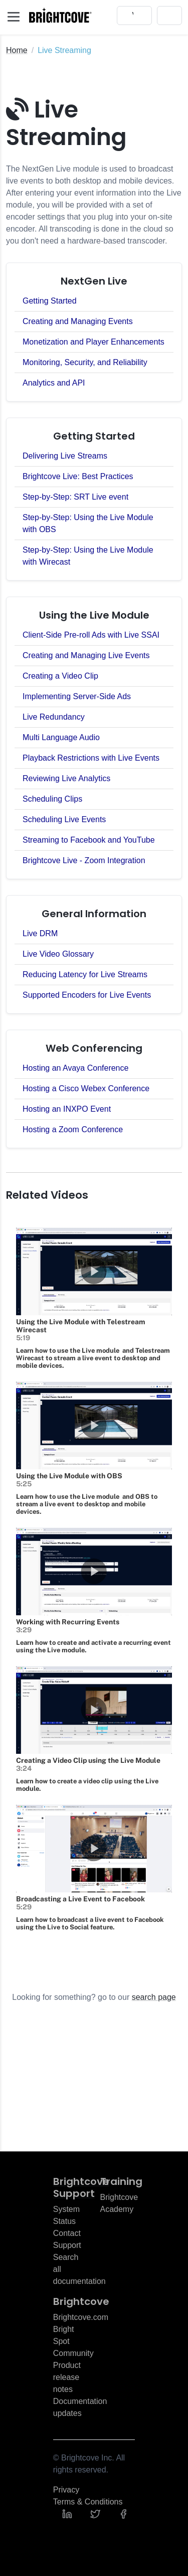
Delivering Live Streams (65, 456)
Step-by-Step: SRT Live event (75, 497)
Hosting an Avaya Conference (75, 1068)
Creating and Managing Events (78, 321)
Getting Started (50, 301)
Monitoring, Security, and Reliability (85, 362)
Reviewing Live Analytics (66, 778)
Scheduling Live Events (64, 819)
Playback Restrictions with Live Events (91, 758)
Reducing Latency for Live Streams (85, 974)
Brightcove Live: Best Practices (78, 476)
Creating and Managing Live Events (86, 655)
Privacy (66, 2489)
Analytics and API (54, 383)
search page (154, 1997)
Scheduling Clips (52, 799)
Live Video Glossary (58, 954)
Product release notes (67, 2377)
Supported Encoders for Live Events (87, 995)
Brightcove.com (80, 2317)
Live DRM (40, 933)
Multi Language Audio (61, 737)
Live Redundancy (54, 717)
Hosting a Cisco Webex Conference (86, 1088)
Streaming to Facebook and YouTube (89, 840)
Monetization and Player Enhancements (93, 342)
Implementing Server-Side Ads (77, 696)
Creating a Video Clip (60, 676)
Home (17, 50)
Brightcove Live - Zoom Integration (84, 860)
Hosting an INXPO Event (67, 1109)
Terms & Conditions (88, 2501)
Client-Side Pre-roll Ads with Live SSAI (91, 635)
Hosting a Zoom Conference (73, 1129)
